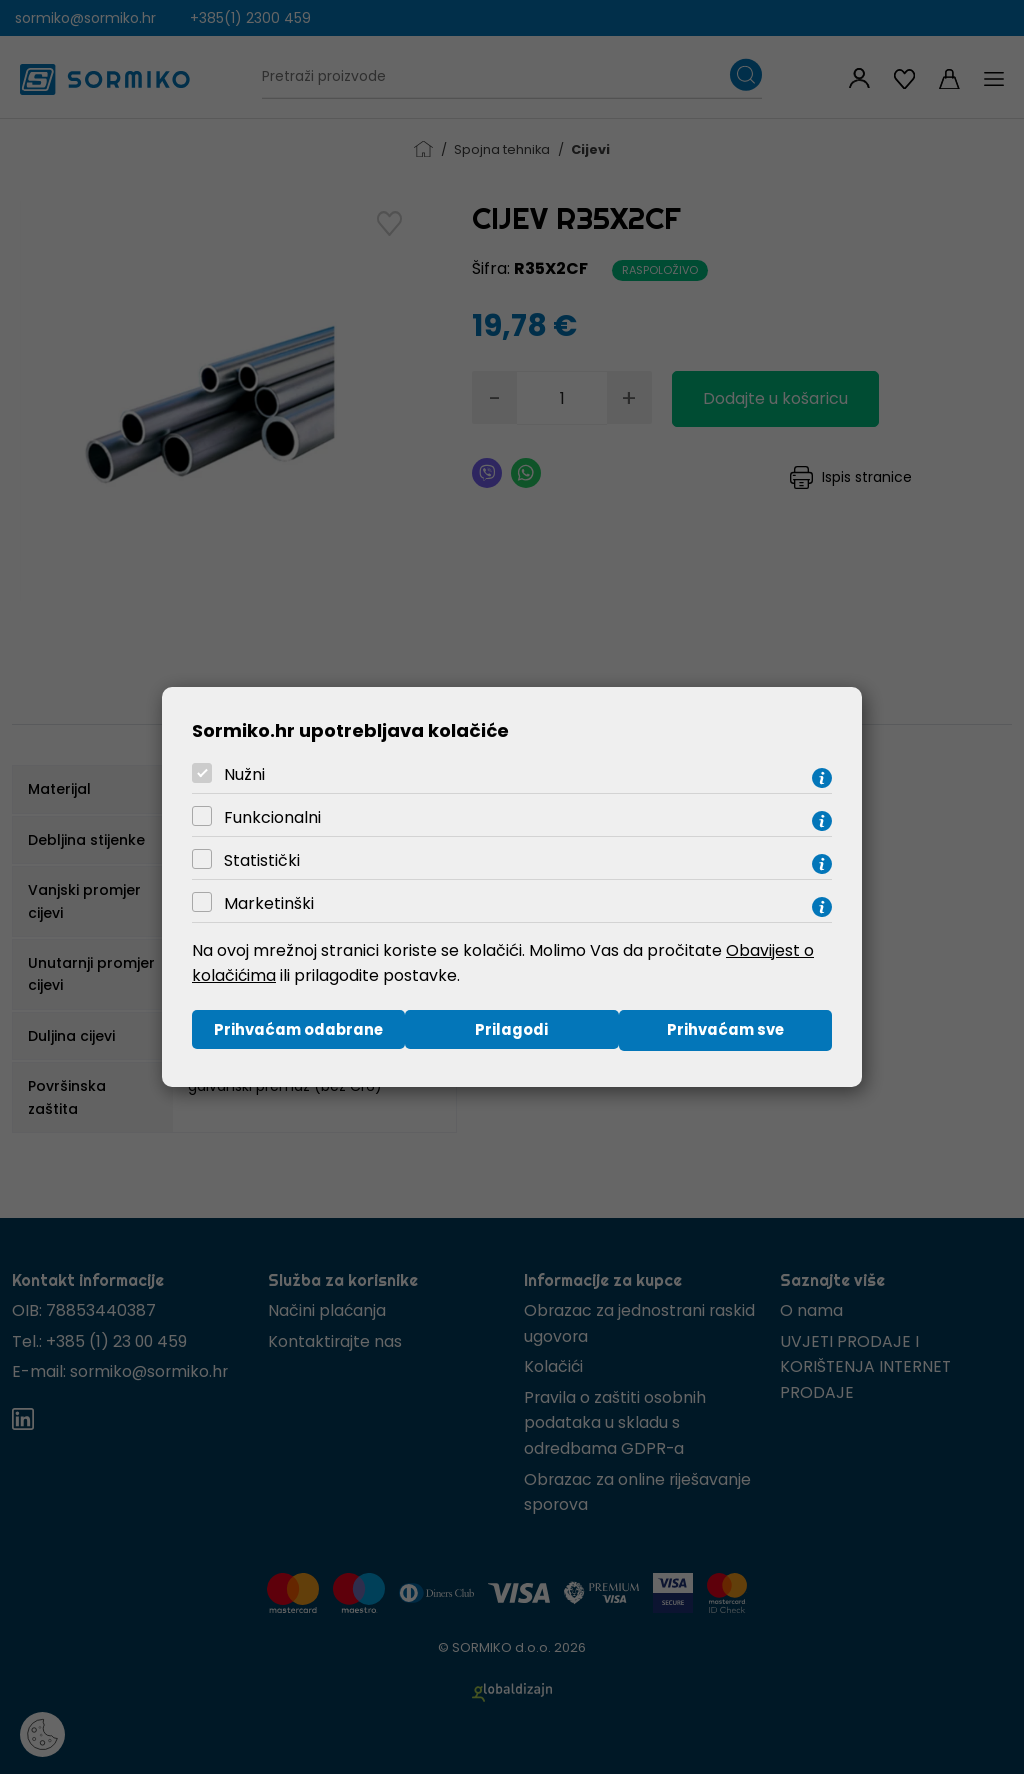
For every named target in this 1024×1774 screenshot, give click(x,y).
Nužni (244, 773)
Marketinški (269, 902)
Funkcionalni (272, 816)
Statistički (262, 859)
